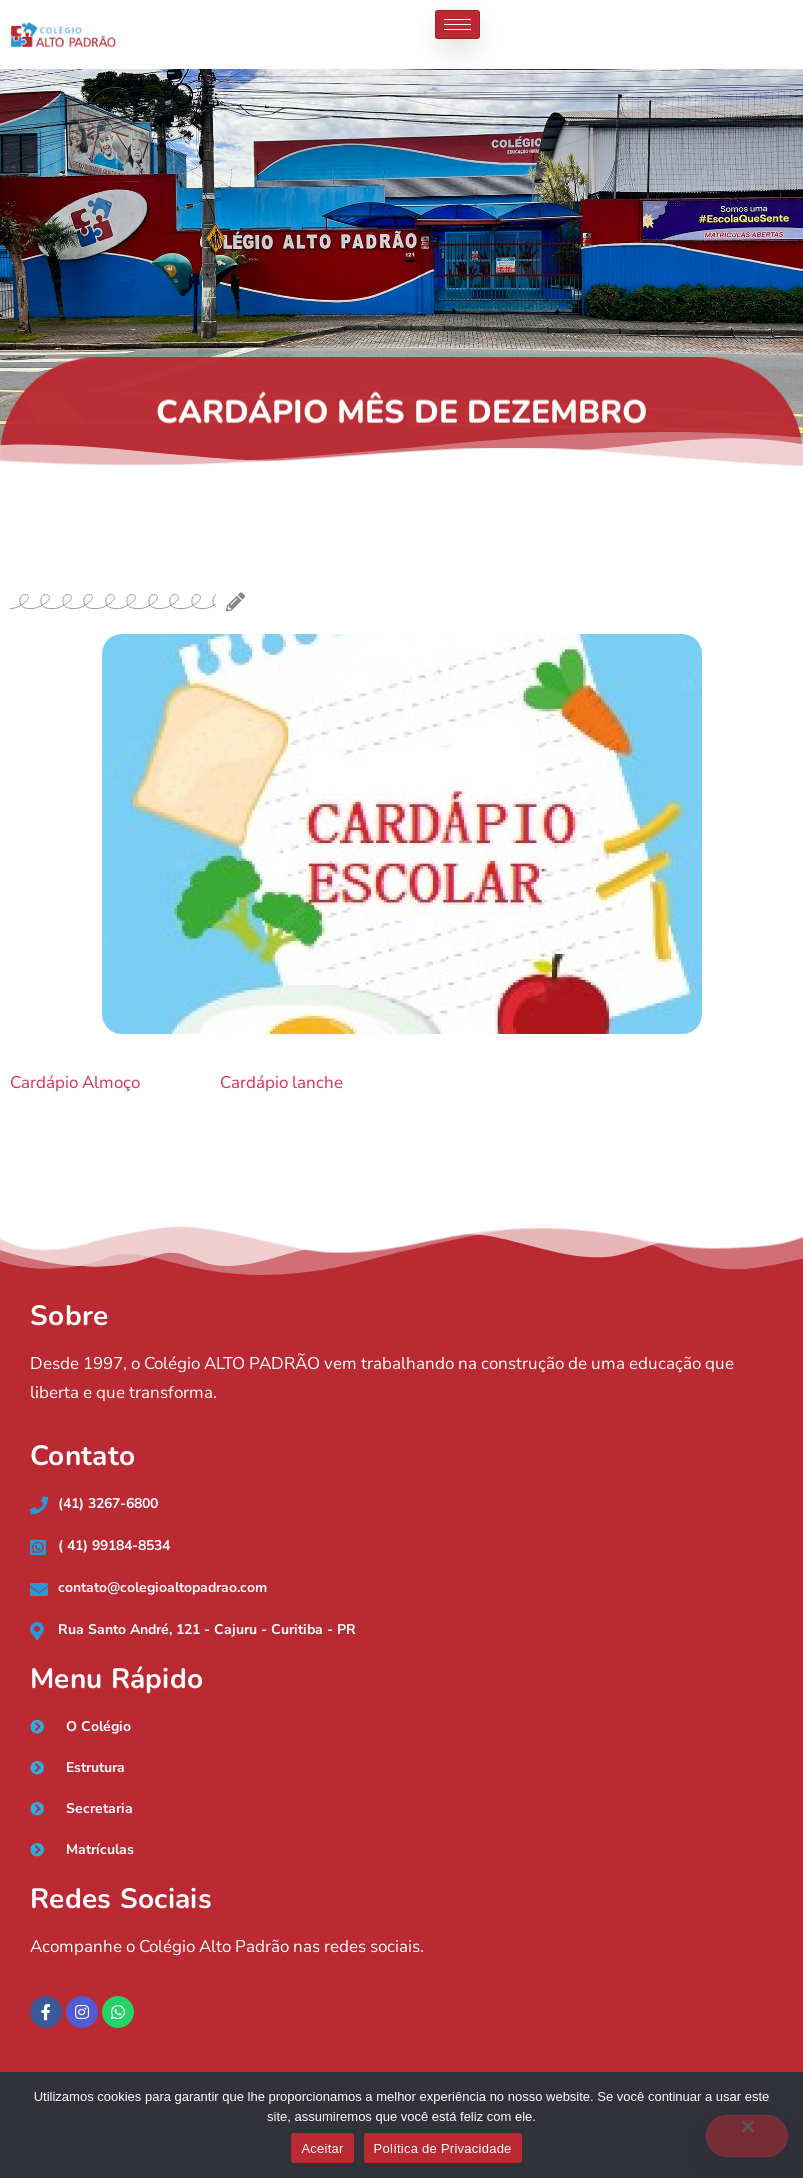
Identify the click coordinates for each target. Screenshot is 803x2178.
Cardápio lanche (281, 1082)
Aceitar (322, 2148)
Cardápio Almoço (75, 1082)
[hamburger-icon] (457, 24)
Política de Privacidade (443, 2148)
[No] (747, 2136)
